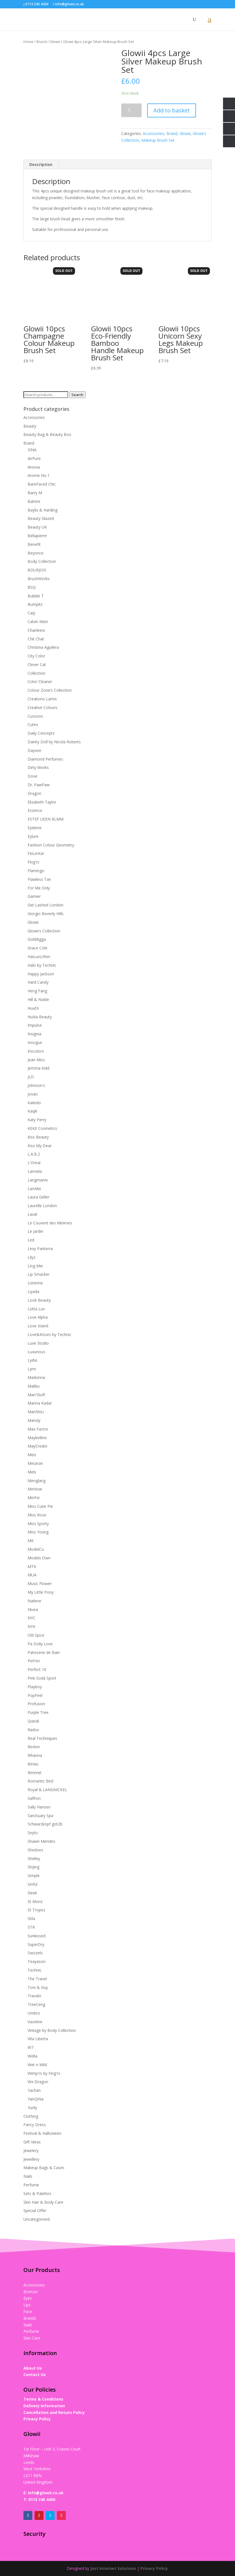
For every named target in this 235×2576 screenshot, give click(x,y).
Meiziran (35, 1463)
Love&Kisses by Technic (49, 1334)
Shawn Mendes (41, 1841)
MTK (32, 1566)
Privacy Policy (37, 2418)
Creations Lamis (42, 698)
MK (31, 1540)
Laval (32, 1214)
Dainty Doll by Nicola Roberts (54, 741)
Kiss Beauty (38, 1137)
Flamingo (36, 870)
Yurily (32, 2107)
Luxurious (36, 1351)
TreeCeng (36, 2004)
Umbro (34, 2013)
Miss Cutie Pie (40, 1506)
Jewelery (30, 2150)
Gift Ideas (32, 2142)
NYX (31, 1626)
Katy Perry (37, 1119)
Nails (27, 2176)
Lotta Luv (36, 1308)
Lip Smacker (39, 1274)
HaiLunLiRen (39, 956)
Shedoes (35, 1850)
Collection (36, 673)
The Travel (37, 1978)
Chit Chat (36, 638)
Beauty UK (37, 527)
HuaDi (33, 1008)
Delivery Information (44, 2405)
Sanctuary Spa (40, 1815)
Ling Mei (35, 1265)
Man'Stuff (36, 1394)
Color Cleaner (40, 681)
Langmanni (38, 1180)
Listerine (35, 1282)
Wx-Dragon (38, 2081)
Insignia (34, 1033)
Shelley (34, 1858)
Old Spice (36, 1635)
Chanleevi (36, 630)
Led (31, 1240)
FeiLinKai (36, 853)
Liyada (33, 1291)
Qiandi (33, 1721)
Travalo (34, 1995)
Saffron (34, 1798)
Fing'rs (33, 862)
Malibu (34, 1386)
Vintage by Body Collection (52, 2030)
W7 (30, 2047)
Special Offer (34, 2210)
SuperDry (36, 1944)
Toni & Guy (38, 1987)
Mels (32, 1472)
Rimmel (34, 1772)
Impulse (35, 1025)
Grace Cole (37, 948)
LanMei (34, 1188)
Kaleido (34, 1102)
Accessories (153, 133)
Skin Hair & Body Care (43, 2202)
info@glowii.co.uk (46, 2492)
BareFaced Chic (42, 484)
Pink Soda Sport (42, 1678)
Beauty (29, 426)
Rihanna (35, 1755)
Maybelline (37, 1437)
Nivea (33, 1609)
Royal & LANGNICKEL (47, 1789)
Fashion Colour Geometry (51, 845)
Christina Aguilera (43, 647)
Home (28, 41)
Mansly (34, 1420)
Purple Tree (38, 1712)
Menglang (36, 1480)
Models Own (39, 1557)
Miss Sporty (38, 1523)
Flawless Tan (39, 879)
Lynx (32, 1368)
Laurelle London (42, 1205)
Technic (35, 1970)
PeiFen (34, 1660)
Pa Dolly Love (40, 1643)
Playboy (35, 1686)
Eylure (33, 836)
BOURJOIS (37, 570)
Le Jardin (35, 1231)
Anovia (34, 467)
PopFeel (35, 1695)
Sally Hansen (39, 1807)
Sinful (32, 1884)
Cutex (33, 724)
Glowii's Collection (44, 931)
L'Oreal (34, 1162)
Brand (42, 41)
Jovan (33, 1094)
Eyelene (35, 827)
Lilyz (31, 1257)
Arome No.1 (39, 475)
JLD (31, 1076)
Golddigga (37, 939)
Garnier (34, 896)
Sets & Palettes (37, 2193)
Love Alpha (38, 1317)
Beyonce (35, 553)
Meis (32, 1454)
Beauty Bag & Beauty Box (47, 434)
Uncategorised (36, 2219)
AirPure (34, 458)
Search (77, 394)
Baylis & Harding (42, 510)
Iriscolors (36, 1051)
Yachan (34, 2090)
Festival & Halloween (42, 2133)
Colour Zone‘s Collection (50, 690)
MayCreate (37, 1446)
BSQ (32, 587)
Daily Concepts (41, 733)
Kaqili (32, 1111)
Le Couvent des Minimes (50, 1223)
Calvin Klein (38, 621)
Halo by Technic (42, 965)
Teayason (36, 1961)
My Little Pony (41, 1592)
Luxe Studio (38, 1343)
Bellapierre (37, 535)
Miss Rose (37, 1515)
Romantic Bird (40, 1781)
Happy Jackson (41, 973)
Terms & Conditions (43, 2399)
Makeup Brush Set (158, 140)
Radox (33, 1729)
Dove (32, 776)
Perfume (31, 2184)
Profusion (36, 1703)
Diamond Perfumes (45, 759)
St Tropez (36, 1909)
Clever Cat (37, 664)
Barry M (35, 492)
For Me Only (39, 888)
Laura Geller (38, 1197)
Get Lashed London (45, 905)
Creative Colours (42, 707)
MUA (32, 1575)
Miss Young (38, 1532)
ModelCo (36, 1549)
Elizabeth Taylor (42, 802)
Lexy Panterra (40, 1248)
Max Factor (38, 1429)
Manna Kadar (40, 1403)
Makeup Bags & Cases (43, 2167)
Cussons (35, 716)
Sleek (32, 1892)
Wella (32, 2056)
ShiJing (33, 1867)
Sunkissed (36, 1935)
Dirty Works (38, 767)
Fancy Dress (34, 2124)
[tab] (41, 164)
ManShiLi (36, 1411)
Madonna (36, 1377)
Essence (35, 810)
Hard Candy (38, 982)
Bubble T (36, 596)
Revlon (34, 1746)
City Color (36, 656)
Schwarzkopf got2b (45, 1824)
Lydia (32, 1360)
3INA (32, 449)
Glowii (55, 41)
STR (31, 1927)
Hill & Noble (38, 999)
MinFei (34, 1497)
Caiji (31, 613)
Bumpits (35, 604)
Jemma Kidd (38, 1068)
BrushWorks (39, 578)
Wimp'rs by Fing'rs (44, 2073)
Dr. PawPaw (39, 784)
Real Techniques (42, 1738)
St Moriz (35, 1901)
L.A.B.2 (34, 1154)
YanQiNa (35, 2099)
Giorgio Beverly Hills (46, 913)
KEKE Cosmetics (42, 1128)
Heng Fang (37, 990)
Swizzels (35, 1952)
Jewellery (31, 2159)
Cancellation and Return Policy (54, 2412)
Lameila (35, 1171)
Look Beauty (39, 1300)
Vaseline (35, 2021)
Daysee (34, 750)
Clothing (30, 2116)
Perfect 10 (37, 1669)
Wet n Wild (37, 2064)
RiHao (33, 1764)
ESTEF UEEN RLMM (46, 819)
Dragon (34, 793)
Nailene (34, 1600)
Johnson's (36, 1085)
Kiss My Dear (40, 1145)
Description (40, 164)
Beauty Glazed (41, 518)
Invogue (35, 1042)
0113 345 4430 (41, 2499)
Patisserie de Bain (44, 1652)
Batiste (34, 501)
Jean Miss (36, 1059)
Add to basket (171, 110)
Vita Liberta (38, 2038)
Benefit (34, 544)
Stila (31, 1918)
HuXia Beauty (40, 1016)
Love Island (38, 1325)
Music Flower (40, 1583)
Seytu (33, 1832)
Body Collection (42, 561)
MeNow (35, 1489)
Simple (34, 1875)
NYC (31, 1617)
